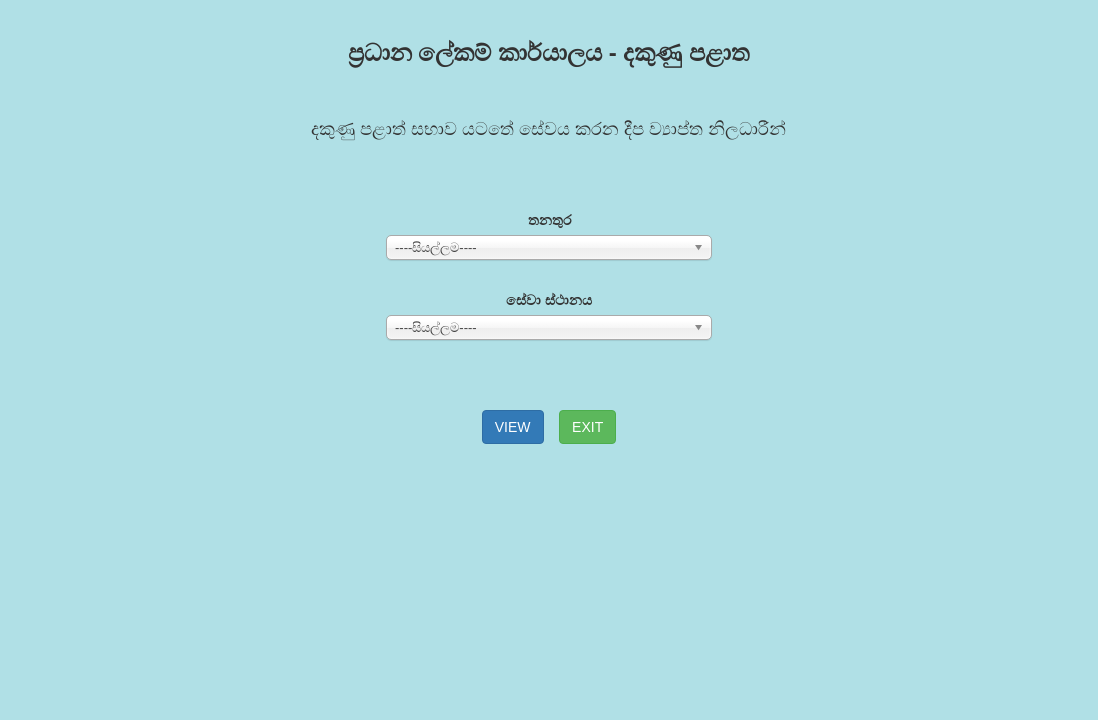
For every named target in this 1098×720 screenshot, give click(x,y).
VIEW (513, 427)
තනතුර (549, 220)
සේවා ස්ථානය (549, 300)
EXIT (587, 427)
